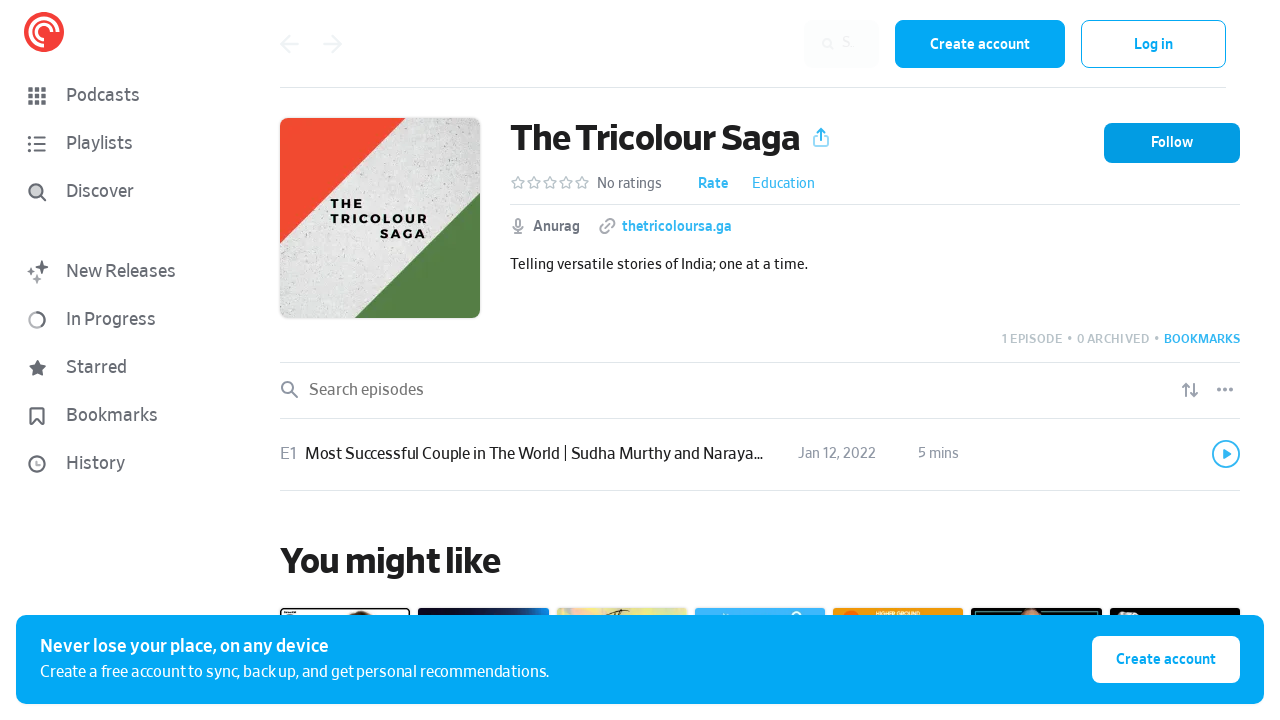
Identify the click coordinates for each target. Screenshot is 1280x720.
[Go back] (289, 44)
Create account (980, 44)
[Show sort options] (1190, 390)
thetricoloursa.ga (677, 227)
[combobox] (749, 44)
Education (783, 184)
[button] (120, 96)
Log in (1153, 44)
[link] (760, 455)
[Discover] (116, 192)
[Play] (1226, 454)
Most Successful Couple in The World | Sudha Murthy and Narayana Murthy (566, 454)
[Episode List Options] (1225, 390)
